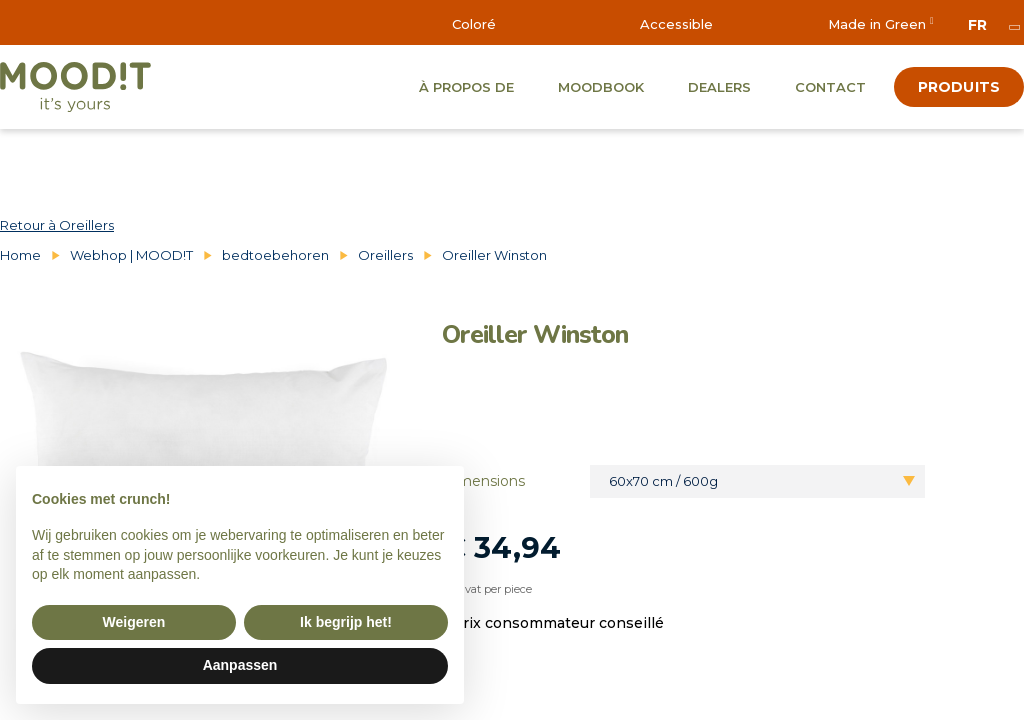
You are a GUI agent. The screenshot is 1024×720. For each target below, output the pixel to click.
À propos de (466, 87)
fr (977, 25)
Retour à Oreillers (57, 225)
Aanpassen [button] (240, 665)
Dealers (719, 87)
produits (959, 87)
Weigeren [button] (134, 622)
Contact (830, 87)
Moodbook (601, 87)
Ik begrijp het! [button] (346, 622)
